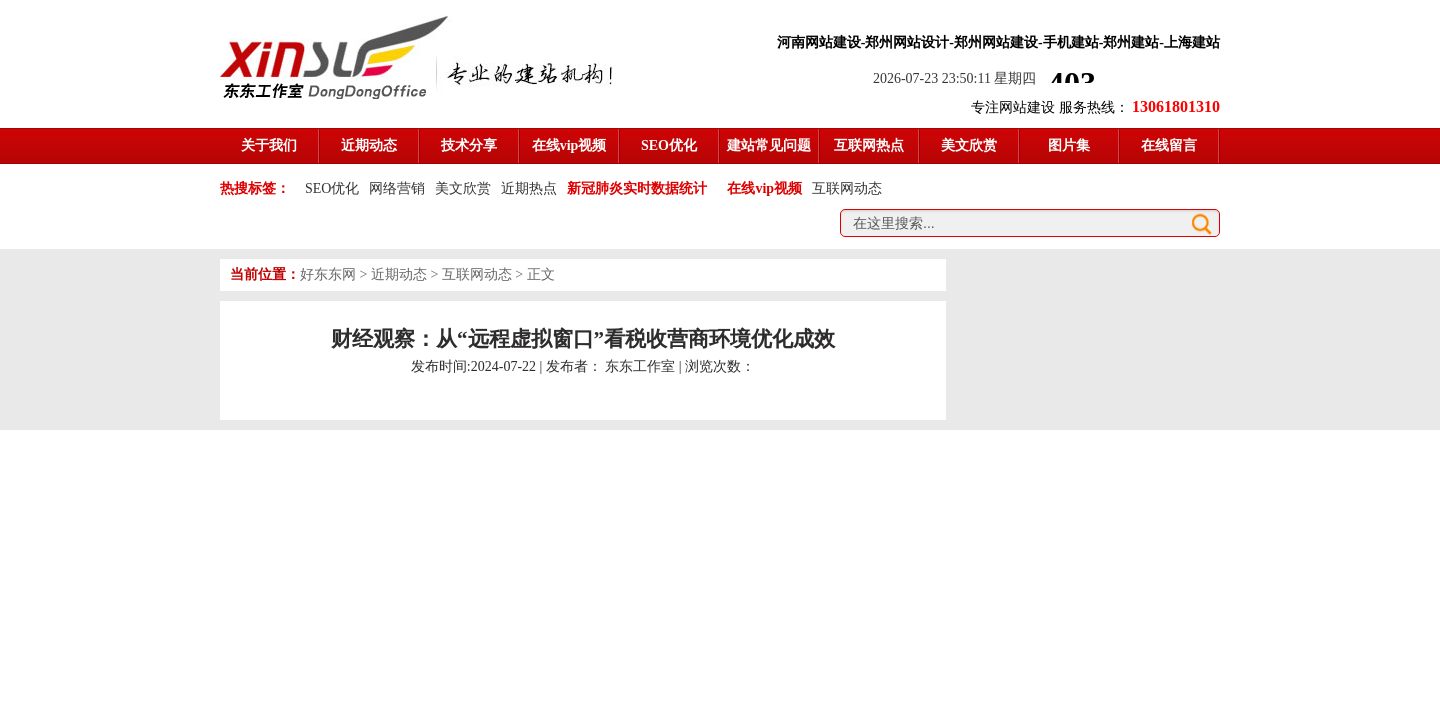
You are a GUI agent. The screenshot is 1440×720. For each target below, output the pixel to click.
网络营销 (397, 188)
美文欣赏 (463, 188)
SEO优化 (332, 188)
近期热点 (529, 188)
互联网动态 (847, 188)
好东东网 (328, 274)
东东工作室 (640, 366)
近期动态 (399, 274)
